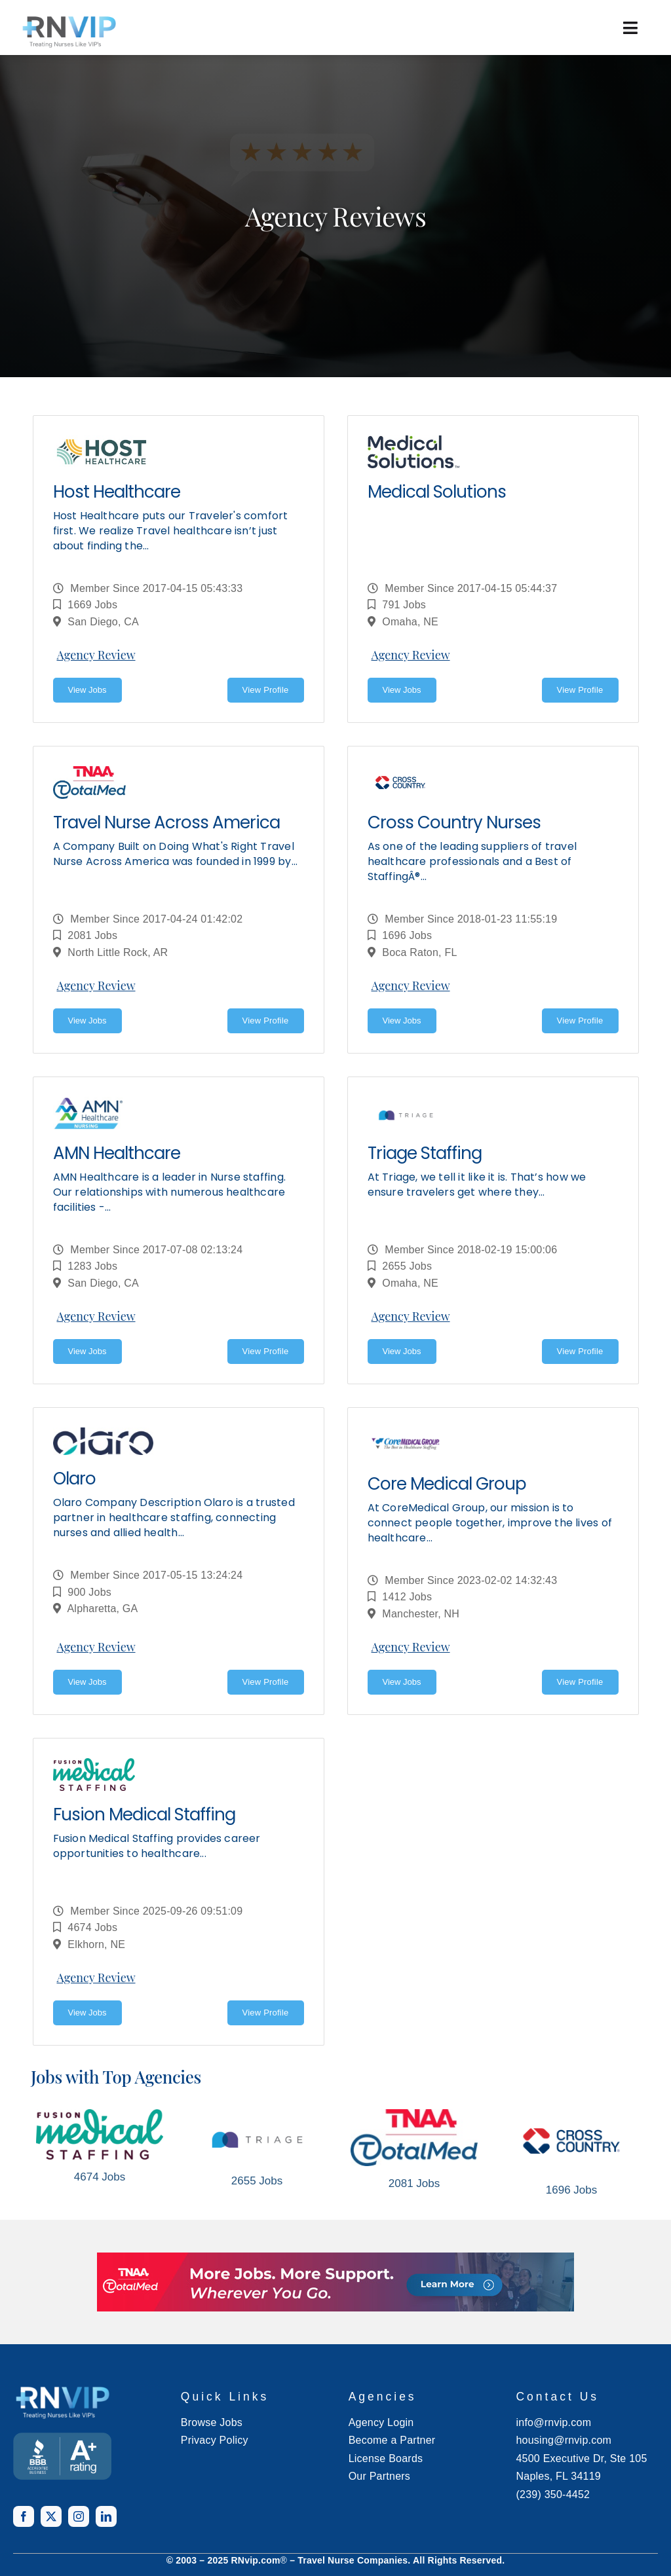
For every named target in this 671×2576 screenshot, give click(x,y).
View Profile (265, 690)
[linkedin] (106, 2516)
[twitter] (51, 2516)
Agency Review (96, 655)
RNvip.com (255, 2560)
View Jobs (87, 690)
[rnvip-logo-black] (69, 30)
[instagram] (78, 2516)
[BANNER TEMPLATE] (62, 2456)
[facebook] (23, 2516)
